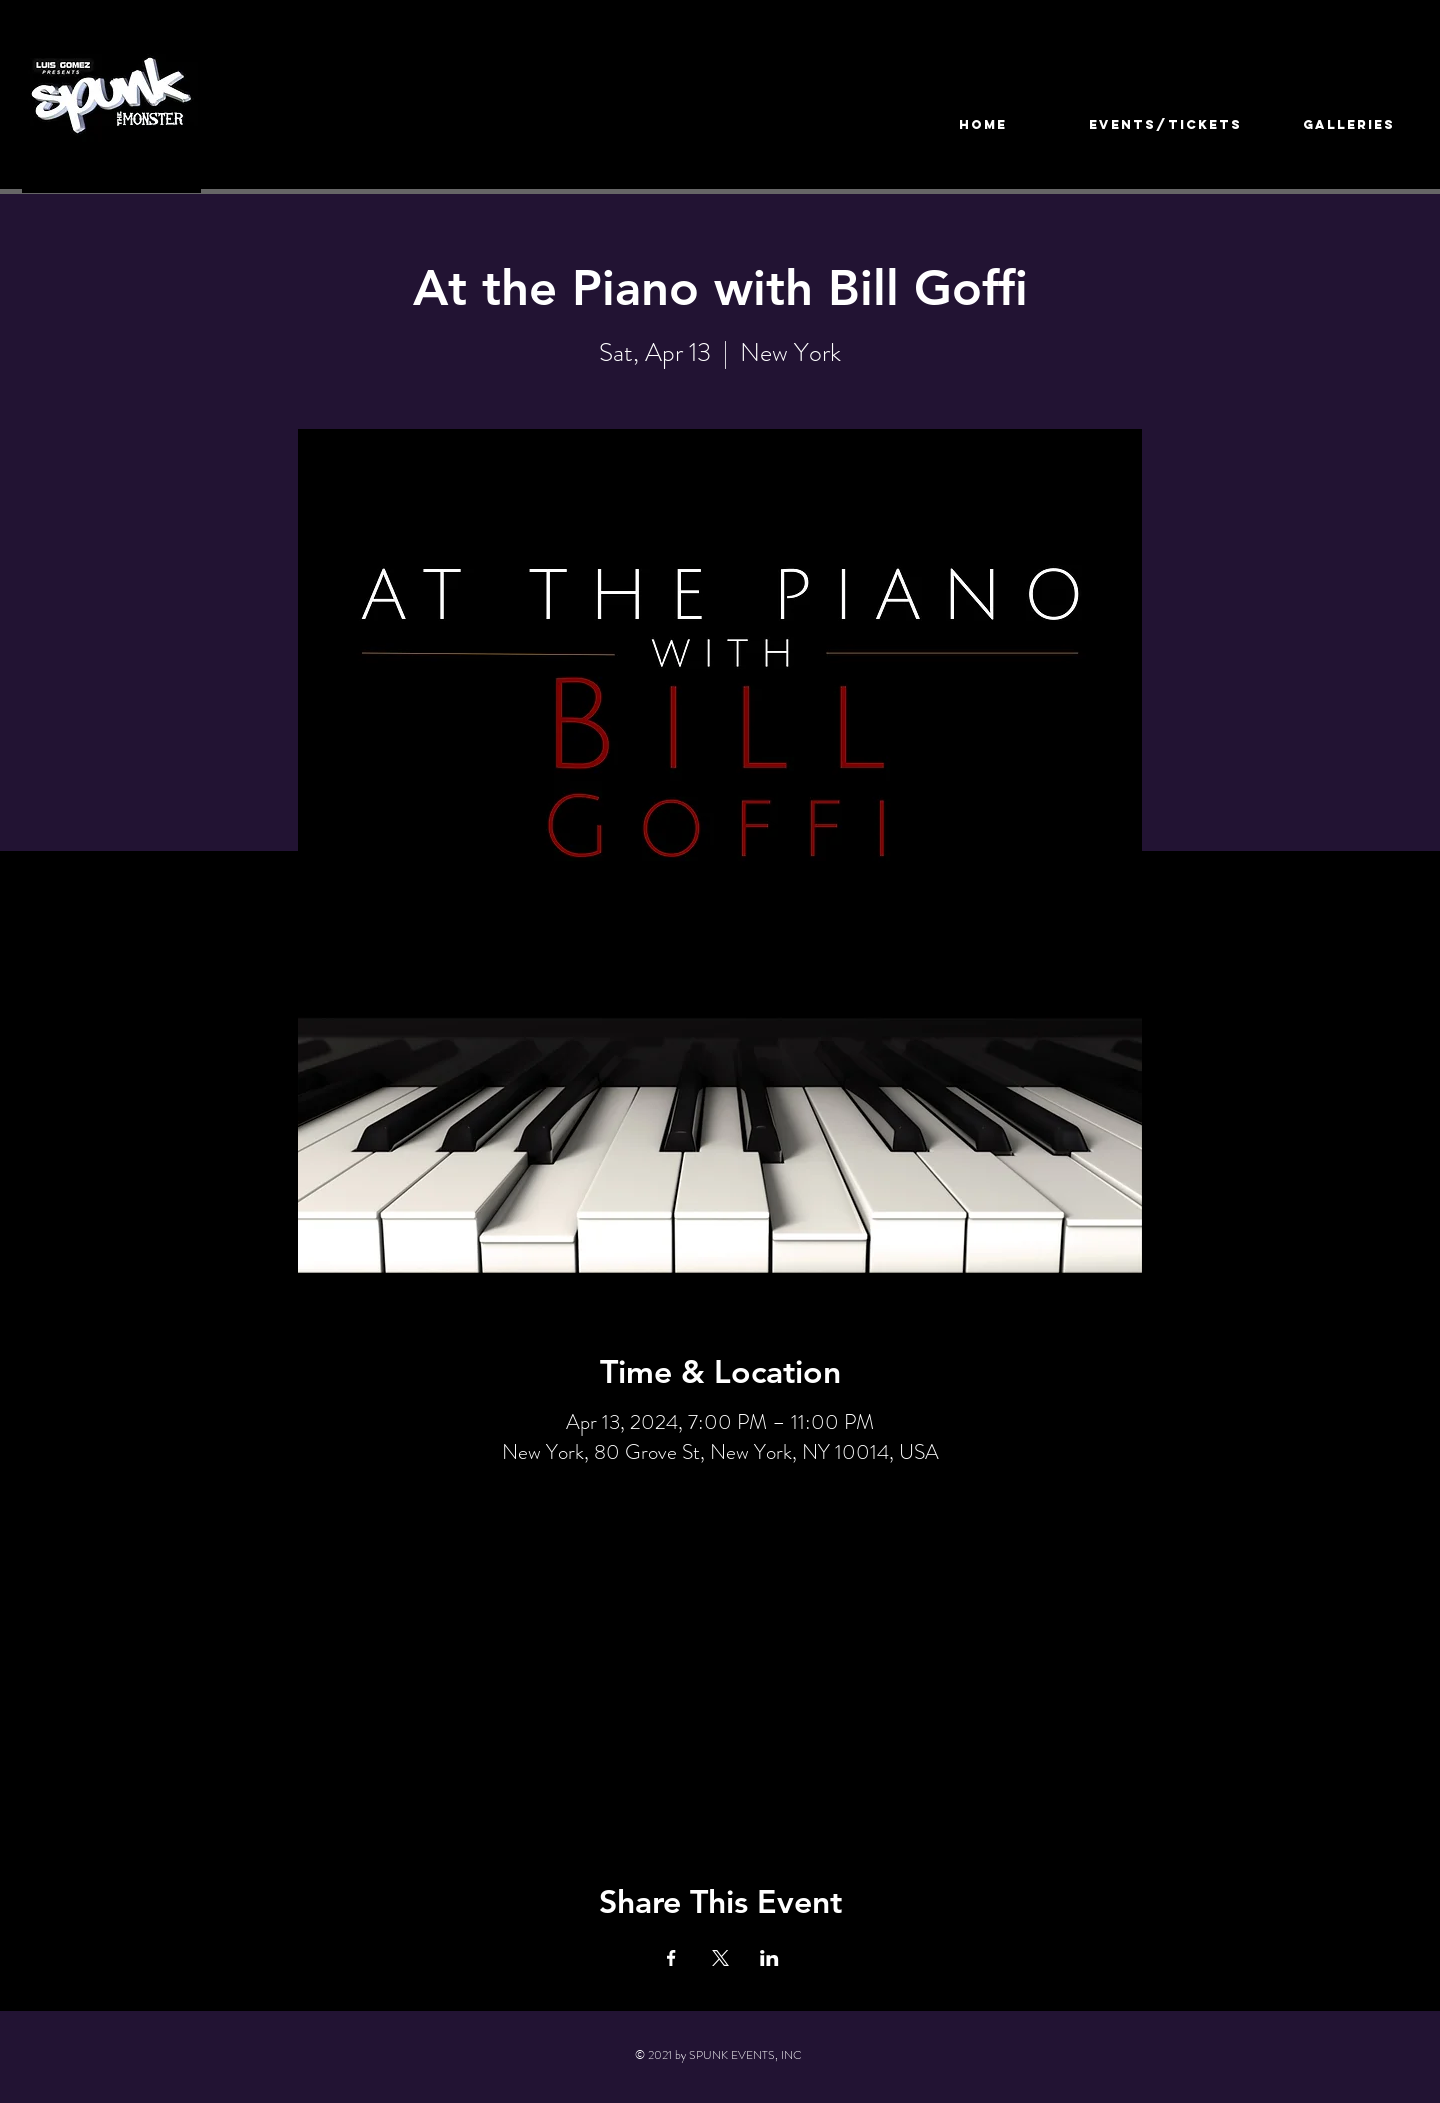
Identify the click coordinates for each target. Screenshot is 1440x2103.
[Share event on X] (720, 1958)
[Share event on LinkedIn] (769, 1958)
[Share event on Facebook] (671, 1958)
